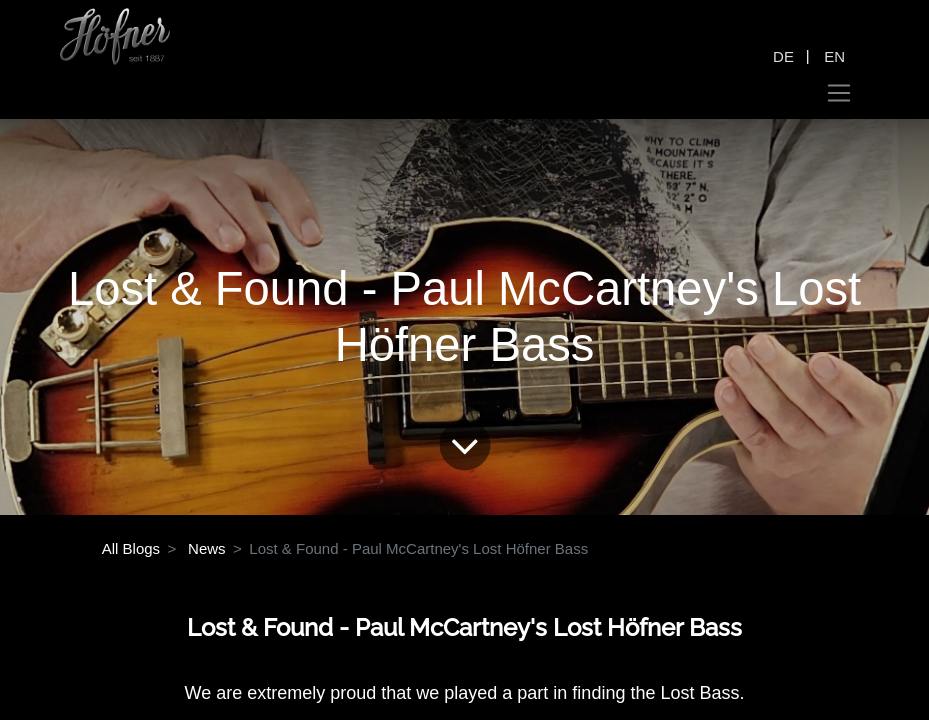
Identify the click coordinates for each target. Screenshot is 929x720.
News (207, 548)
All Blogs (131, 548)
